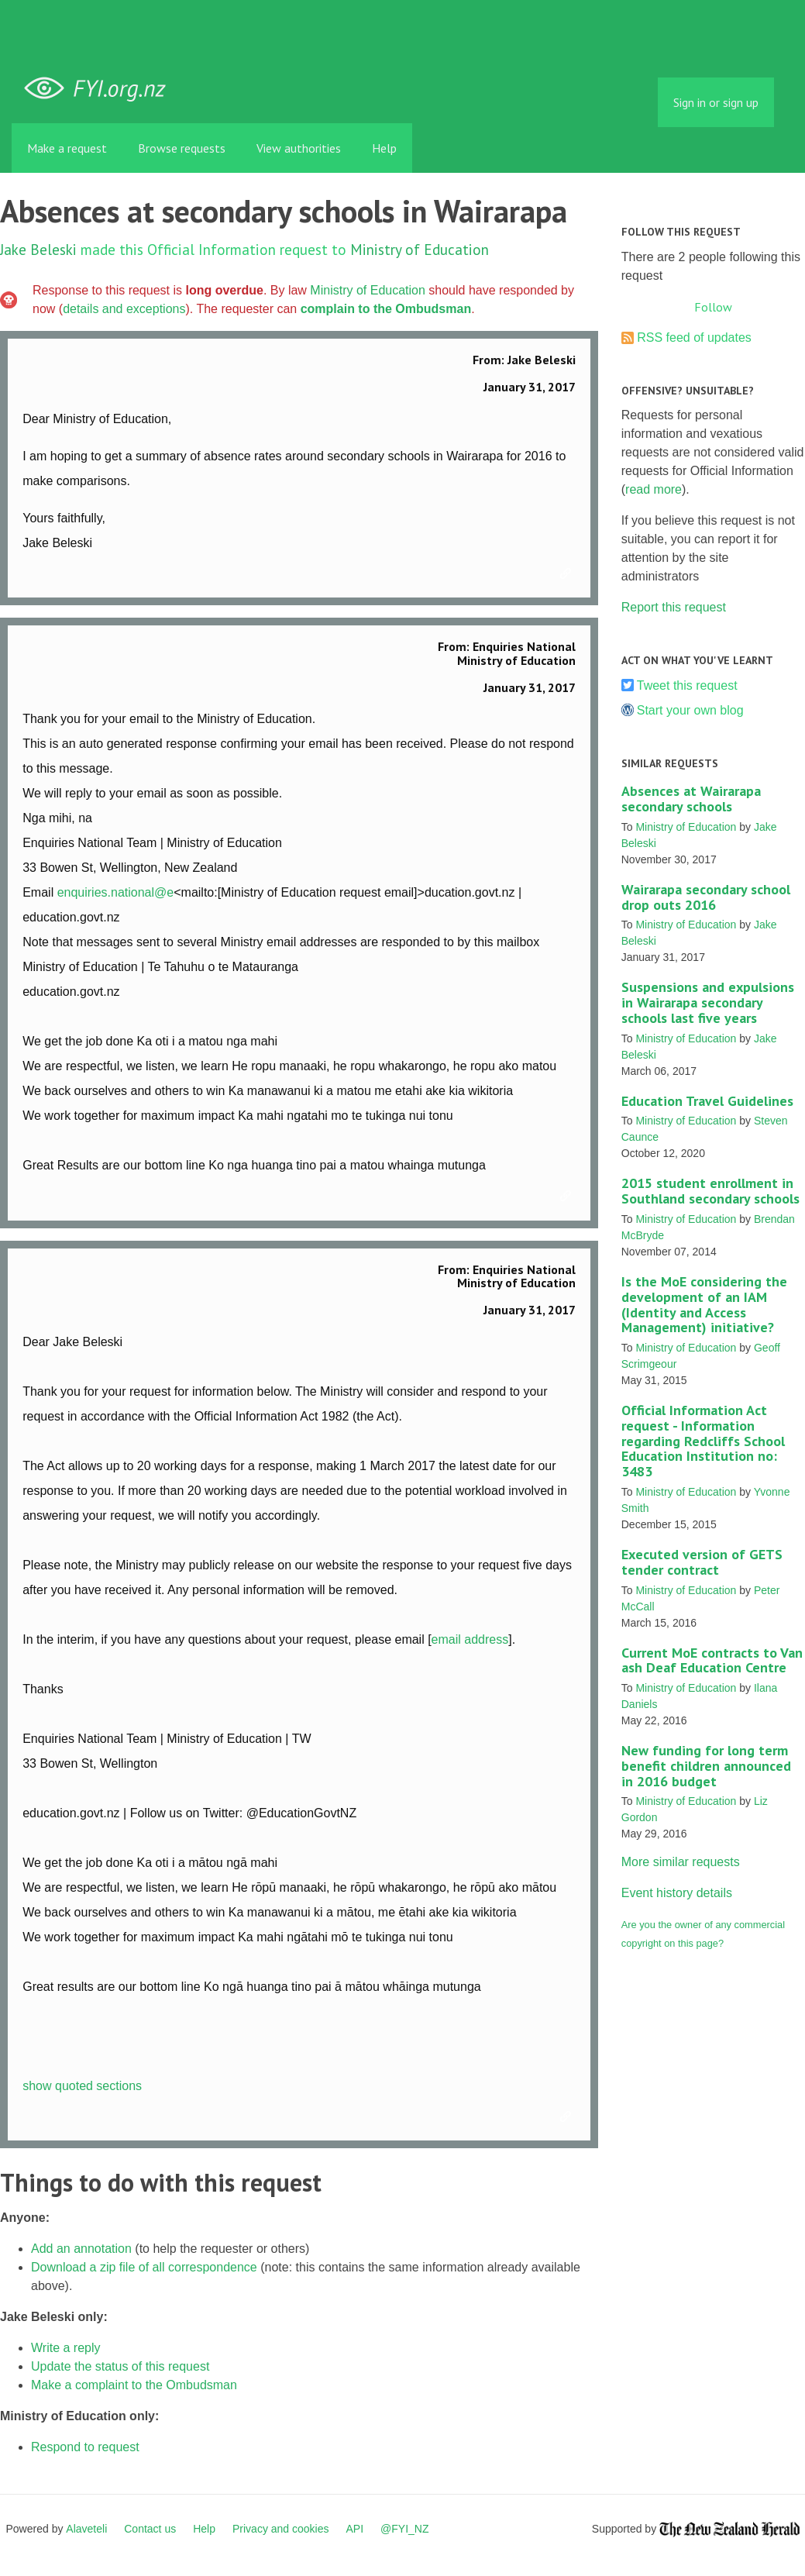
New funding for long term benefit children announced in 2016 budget (706, 1765)
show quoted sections (82, 2085)
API (355, 2529)
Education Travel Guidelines (707, 1101)
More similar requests (680, 1861)
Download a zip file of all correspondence (144, 2267)
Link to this (568, 574)
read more (653, 489)
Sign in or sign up (716, 102)
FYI (100, 88)
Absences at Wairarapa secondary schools (691, 798)
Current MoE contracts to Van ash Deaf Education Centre (712, 1660)
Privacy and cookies (280, 2529)
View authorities (298, 148)
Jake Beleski (38, 249)
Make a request (67, 148)
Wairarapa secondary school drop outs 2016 (705, 897)
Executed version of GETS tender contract (702, 1562)
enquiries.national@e (115, 892)
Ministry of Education (419, 249)
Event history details (676, 1892)
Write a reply (66, 2347)
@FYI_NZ (404, 2529)
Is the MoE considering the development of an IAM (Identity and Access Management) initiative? (704, 1304)
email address (470, 1639)
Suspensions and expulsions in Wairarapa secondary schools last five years (707, 1002)
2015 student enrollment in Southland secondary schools (710, 1190)
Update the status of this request (120, 2366)
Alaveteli (86, 2529)
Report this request (673, 607)
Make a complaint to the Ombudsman (134, 2385)
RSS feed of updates (694, 337)
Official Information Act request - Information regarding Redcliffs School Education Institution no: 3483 (703, 1440)
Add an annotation (81, 2248)
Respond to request (85, 2447)
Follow (713, 307)
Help (384, 148)
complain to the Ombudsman (386, 308)
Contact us (150, 2529)
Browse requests (181, 148)
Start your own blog (690, 710)
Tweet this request (687, 685)
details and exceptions (124, 308)
